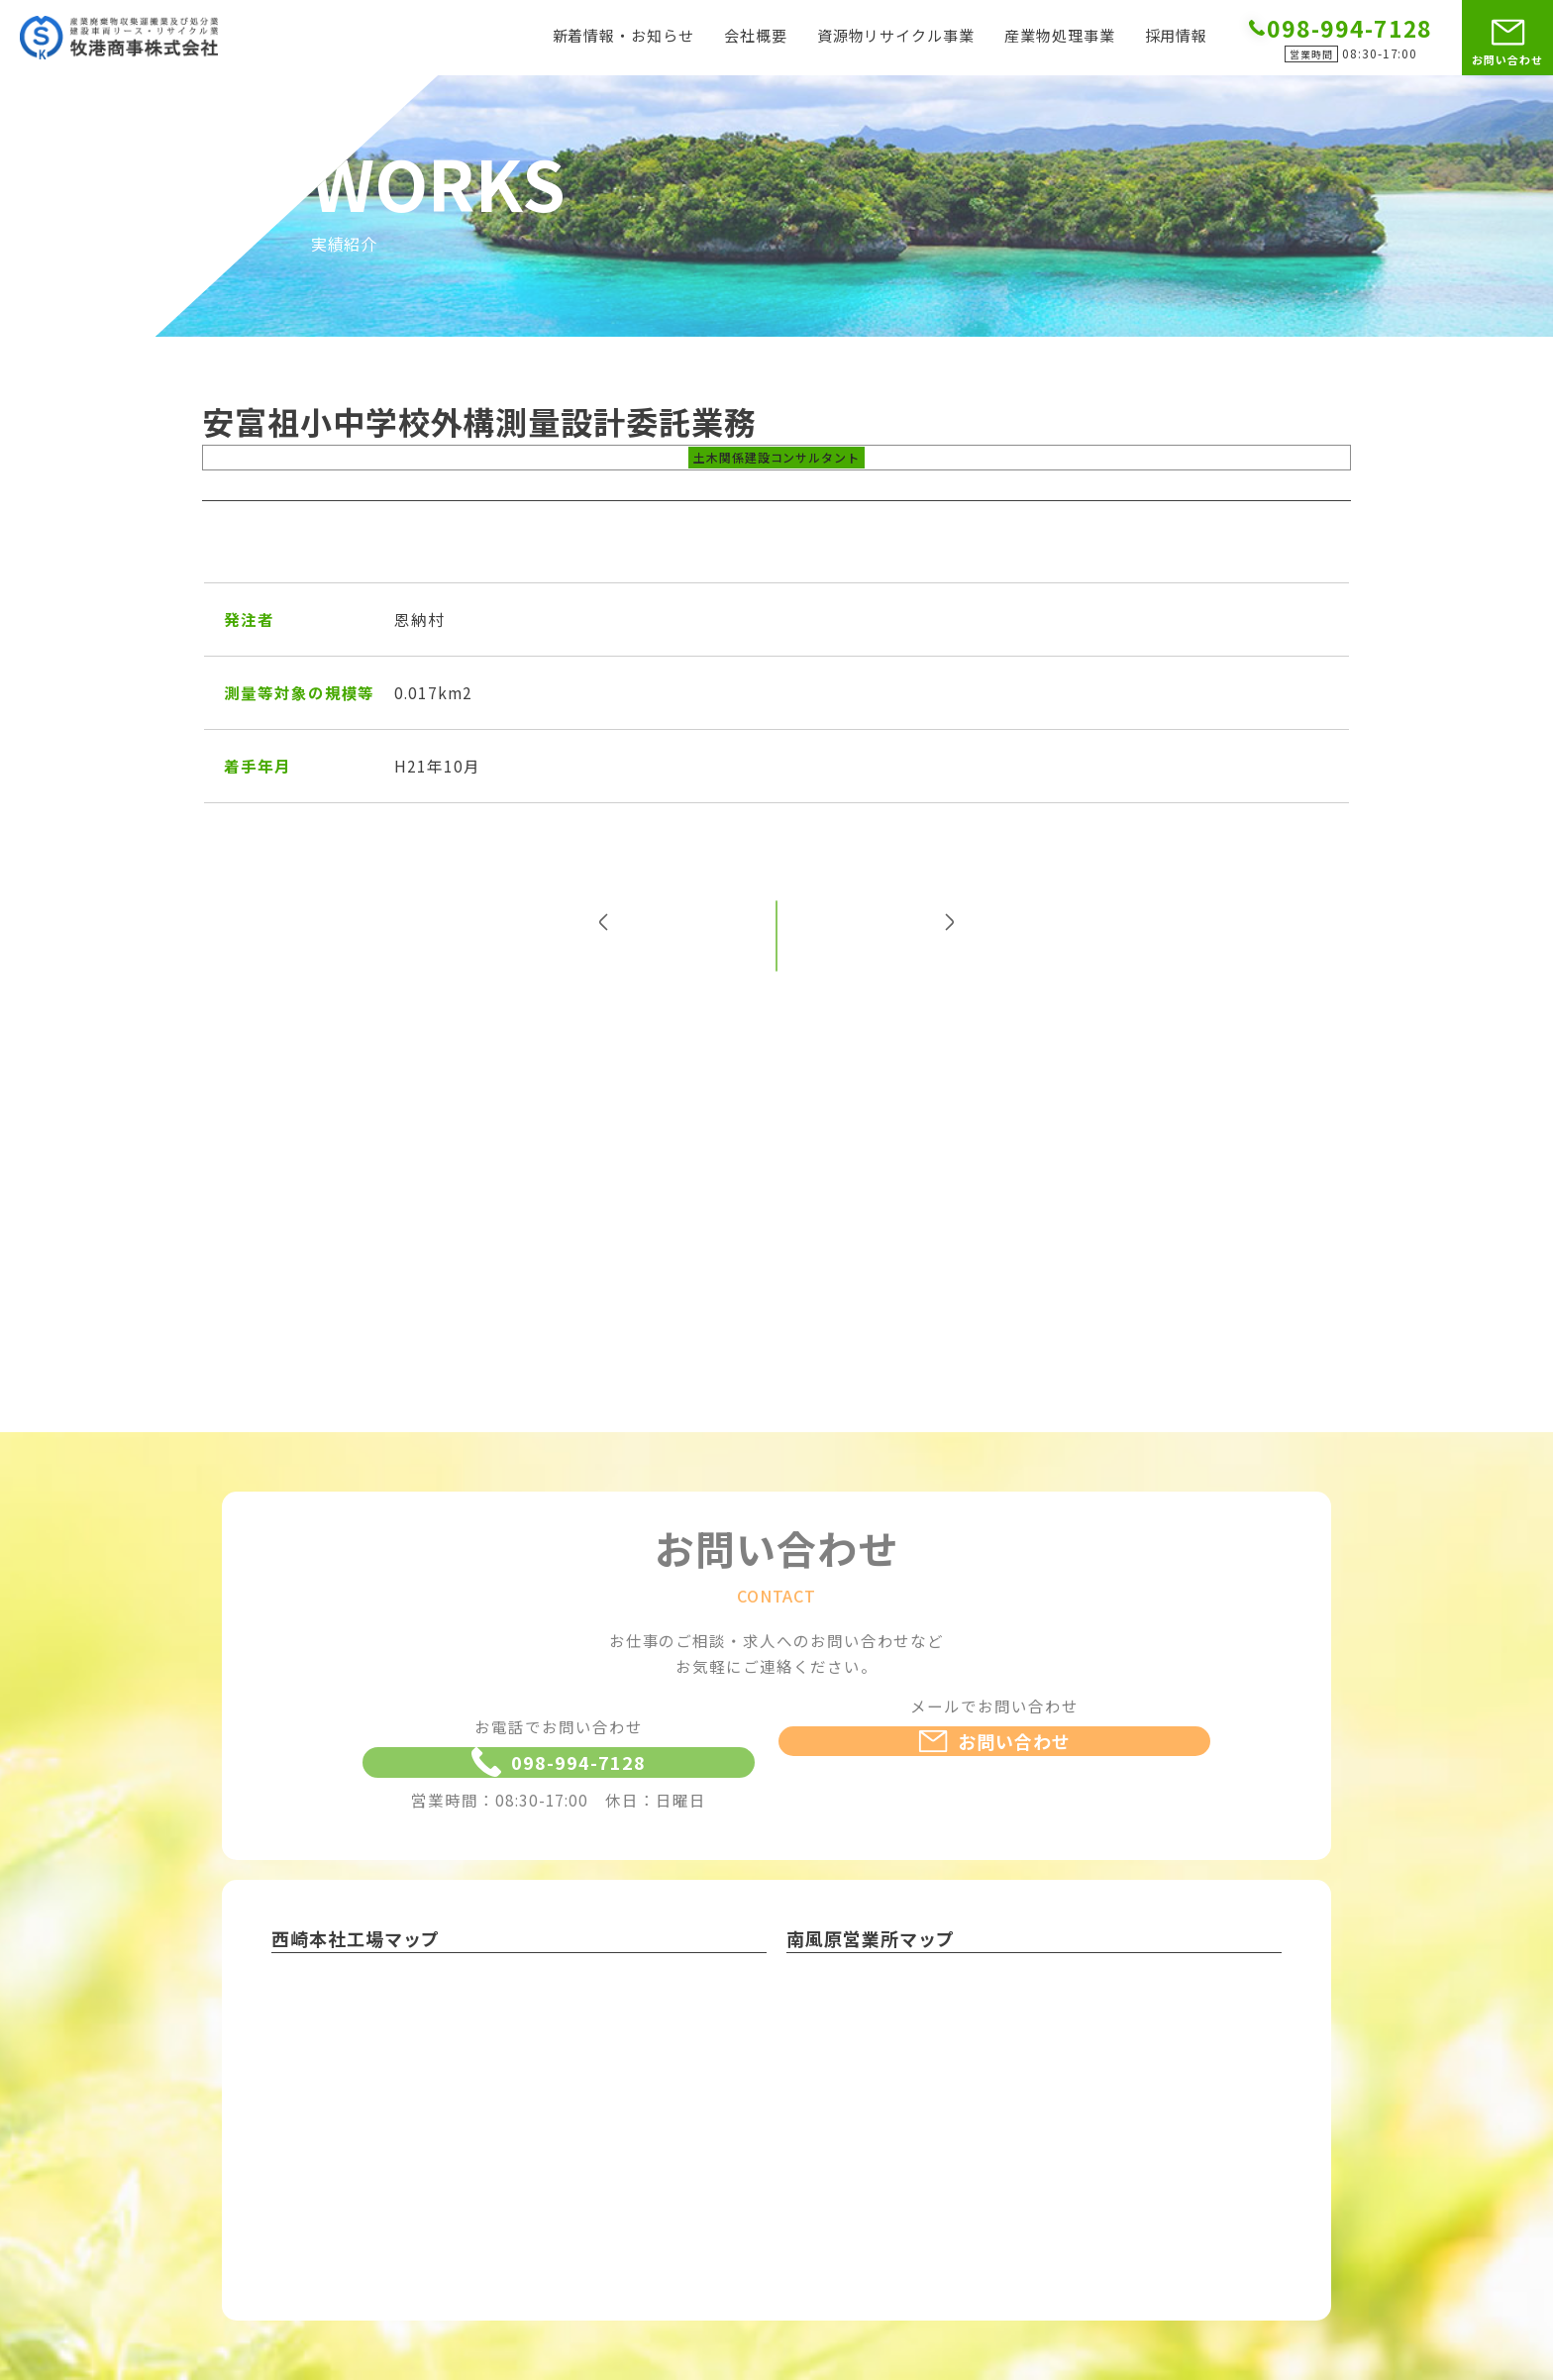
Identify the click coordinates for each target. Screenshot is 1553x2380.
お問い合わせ (1507, 59)
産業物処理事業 (1059, 37)
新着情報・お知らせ (623, 37)
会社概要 (755, 37)
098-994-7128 (558, 1804)
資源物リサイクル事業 (896, 37)
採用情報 (1176, 37)
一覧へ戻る (777, 969)
